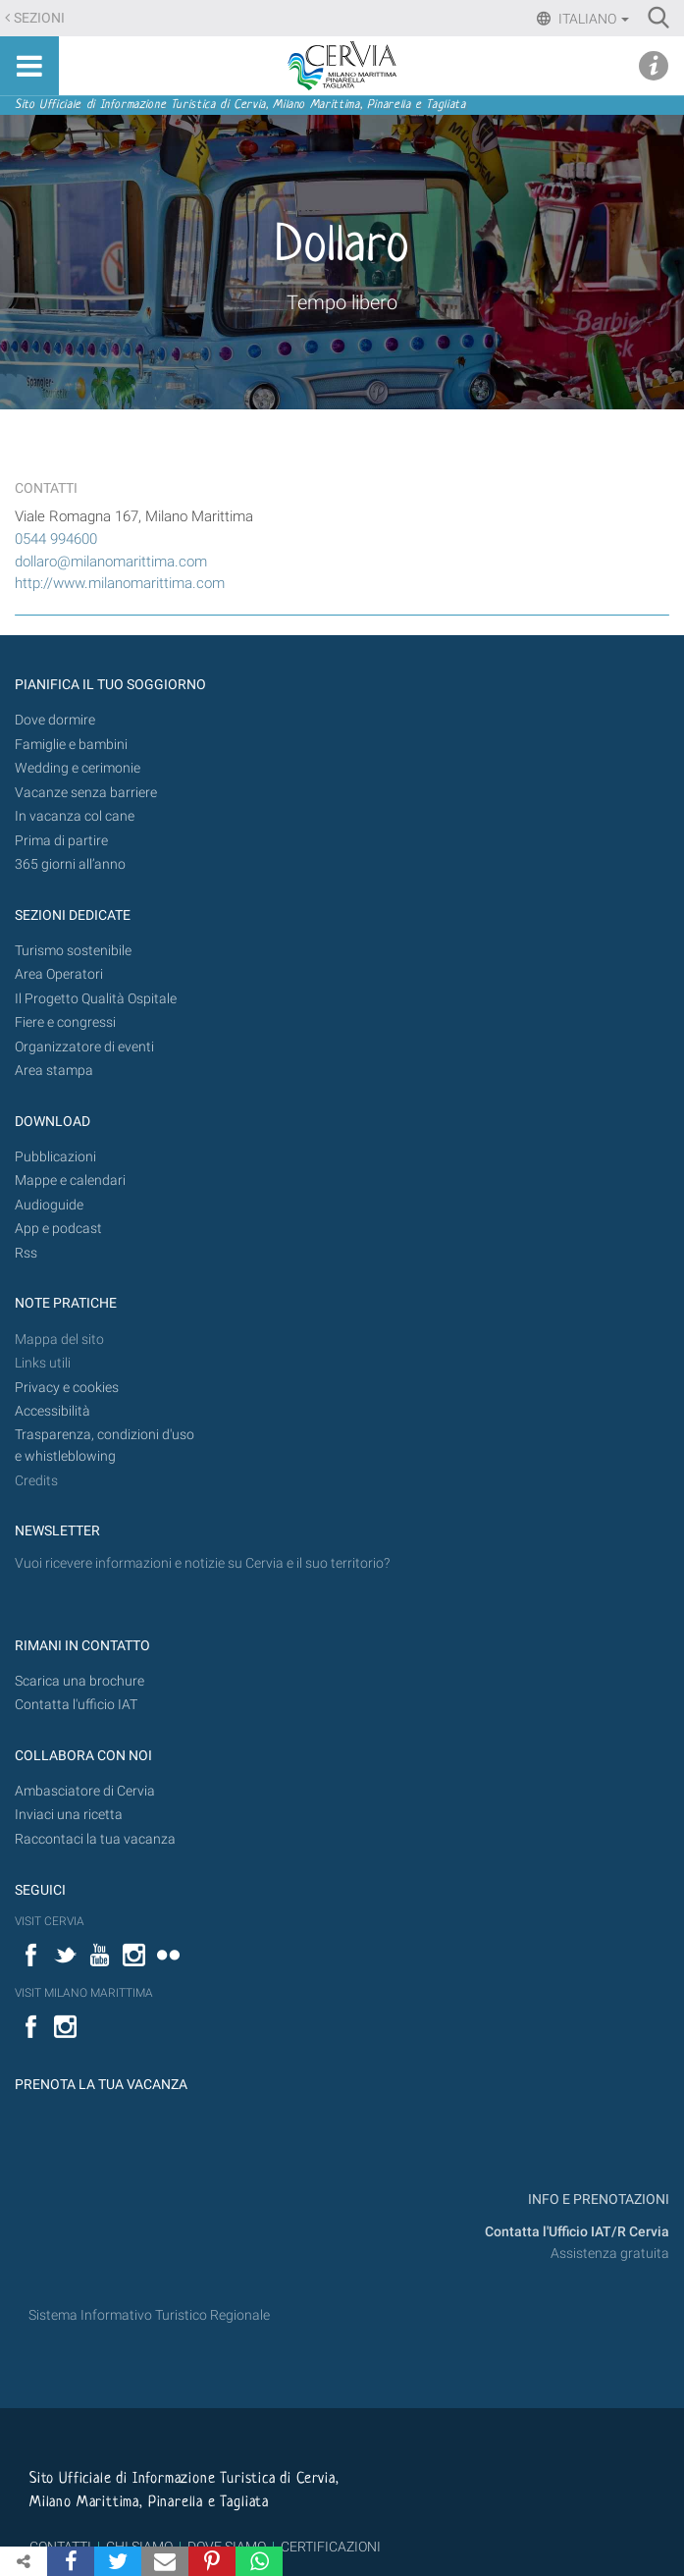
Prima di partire (61, 840)
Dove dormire (55, 720)
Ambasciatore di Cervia (85, 1791)
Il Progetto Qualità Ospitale (96, 999)
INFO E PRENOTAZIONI (597, 2199)
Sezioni (39, 18)
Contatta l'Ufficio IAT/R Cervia (577, 2232)
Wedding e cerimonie (77, 768)
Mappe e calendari (70, 1180)
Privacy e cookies (67, 1387)
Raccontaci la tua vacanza (95, 1839)
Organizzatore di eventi (84, 1047)
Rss (26, 1253)
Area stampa (54, 1070)
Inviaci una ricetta (69, 1814)
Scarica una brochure (79, 1681)
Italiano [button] (592, 19)
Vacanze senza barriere (86, 792)
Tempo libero (342, 302)
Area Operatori (59, 974)
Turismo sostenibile (73, 950)
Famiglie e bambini (71, 744)
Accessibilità (52, 1411)
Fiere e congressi (65, 1022)
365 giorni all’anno (70, 864)
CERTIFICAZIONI (331, 2546)
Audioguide (49, 1205)
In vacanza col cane (74, 816)
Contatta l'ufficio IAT (76, 1704)
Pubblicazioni (55, 1157)
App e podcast (58, 1228)
